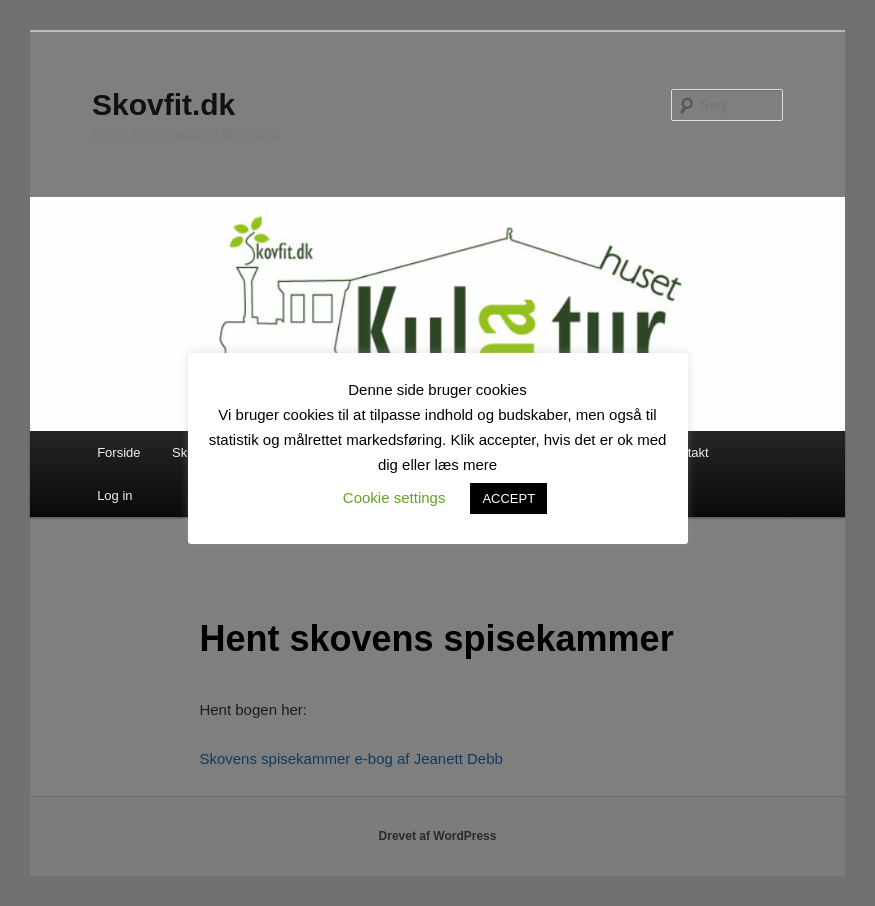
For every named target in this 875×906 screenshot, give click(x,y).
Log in (114, 495)
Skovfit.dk (163, 104)
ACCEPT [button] (508, 498)
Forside (118, 452)
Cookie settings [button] (394, 497)
